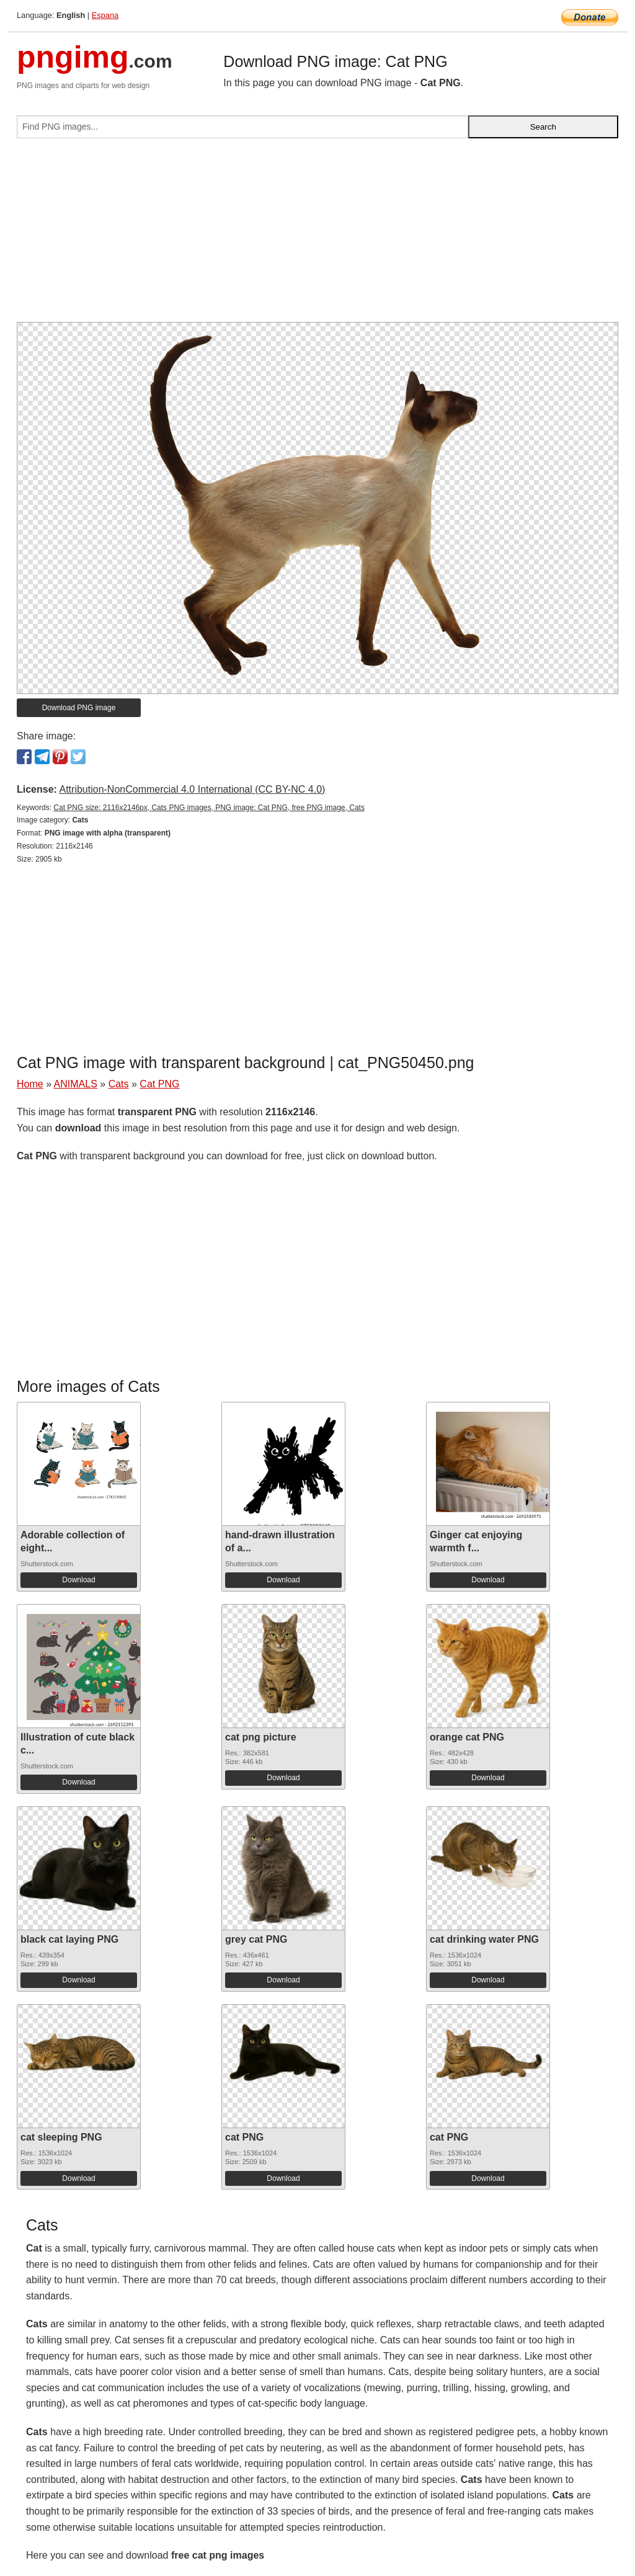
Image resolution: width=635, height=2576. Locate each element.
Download (78, 1579)
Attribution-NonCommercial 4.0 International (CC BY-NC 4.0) (192, 789)
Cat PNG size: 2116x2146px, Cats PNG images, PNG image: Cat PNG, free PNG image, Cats (209, 807)
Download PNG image (79, 707)
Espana (105, 15)
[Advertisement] (317, 235)
